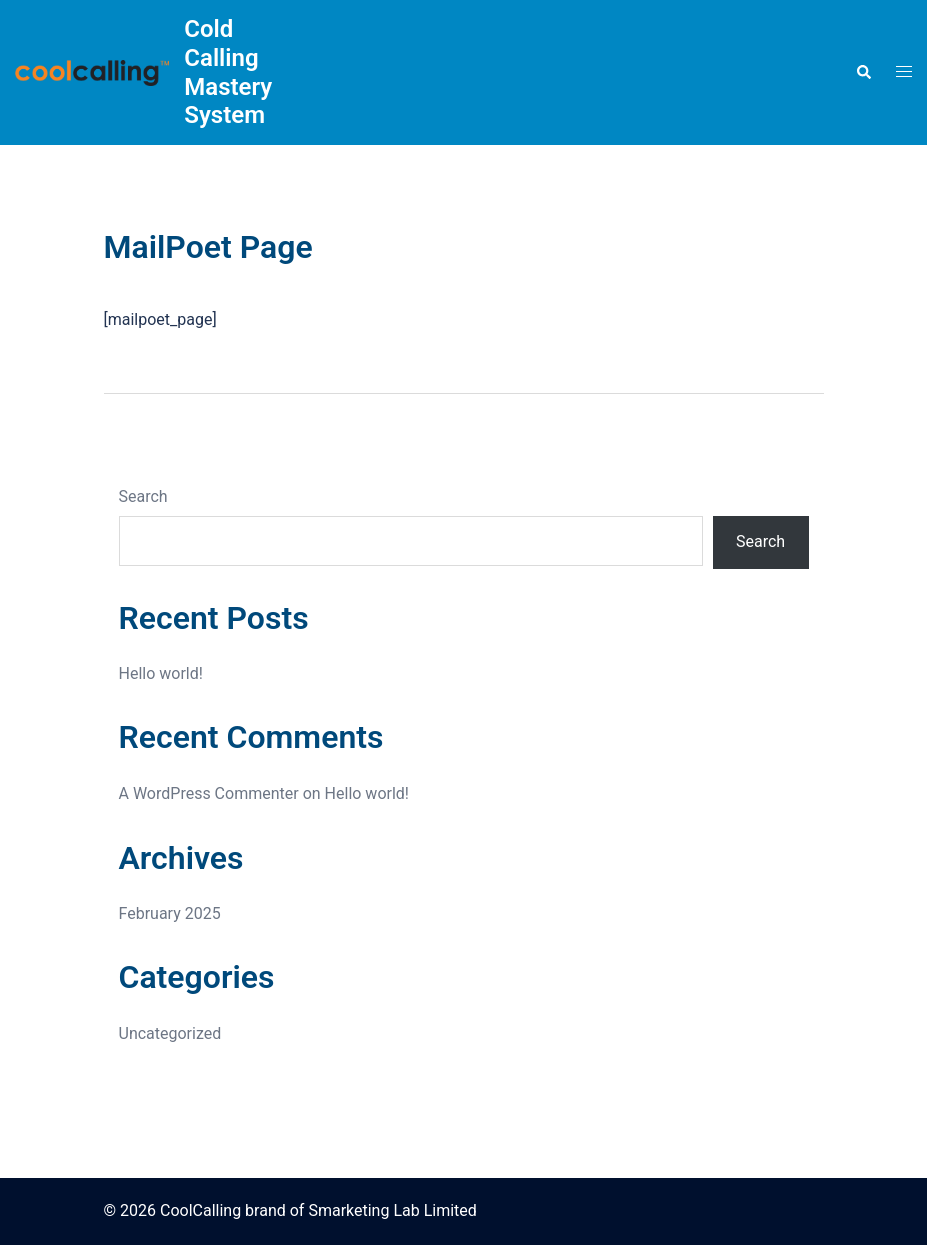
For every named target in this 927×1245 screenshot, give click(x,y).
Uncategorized (170, 1033)
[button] (863, 72)
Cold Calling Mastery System (228, 72)
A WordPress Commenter (209, 793)
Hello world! (161, 673)
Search (143, 496)
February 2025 (170, 913)
